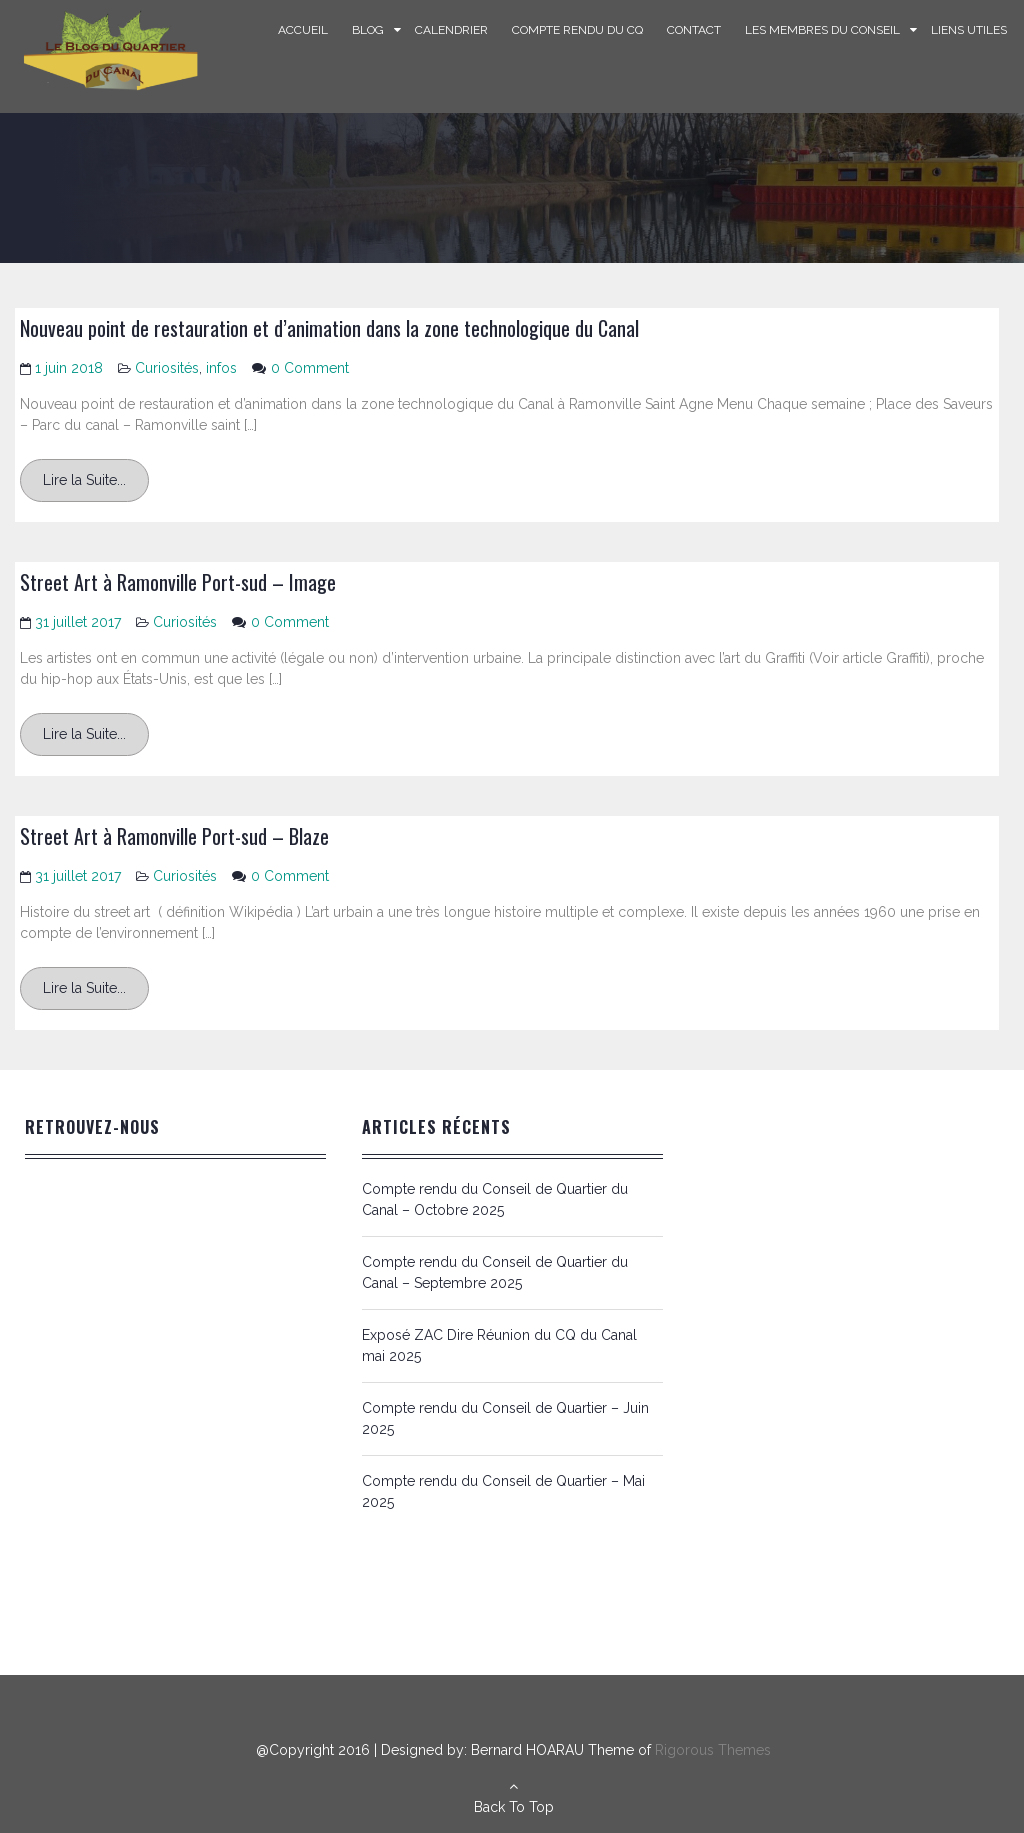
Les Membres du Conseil (822, 30)
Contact (694, 30)
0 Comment (310, 368)
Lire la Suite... (84, 480)
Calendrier (451, 30)
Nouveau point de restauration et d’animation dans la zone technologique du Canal (329, 328)
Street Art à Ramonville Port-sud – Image (178, 582)
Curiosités (167, 368)
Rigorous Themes (713, 1750)
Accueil (303, 30)
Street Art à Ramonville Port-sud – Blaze (174, 836)
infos (221, 368)
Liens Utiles (969, 30)
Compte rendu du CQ (577, 30)
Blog (368, 30)
